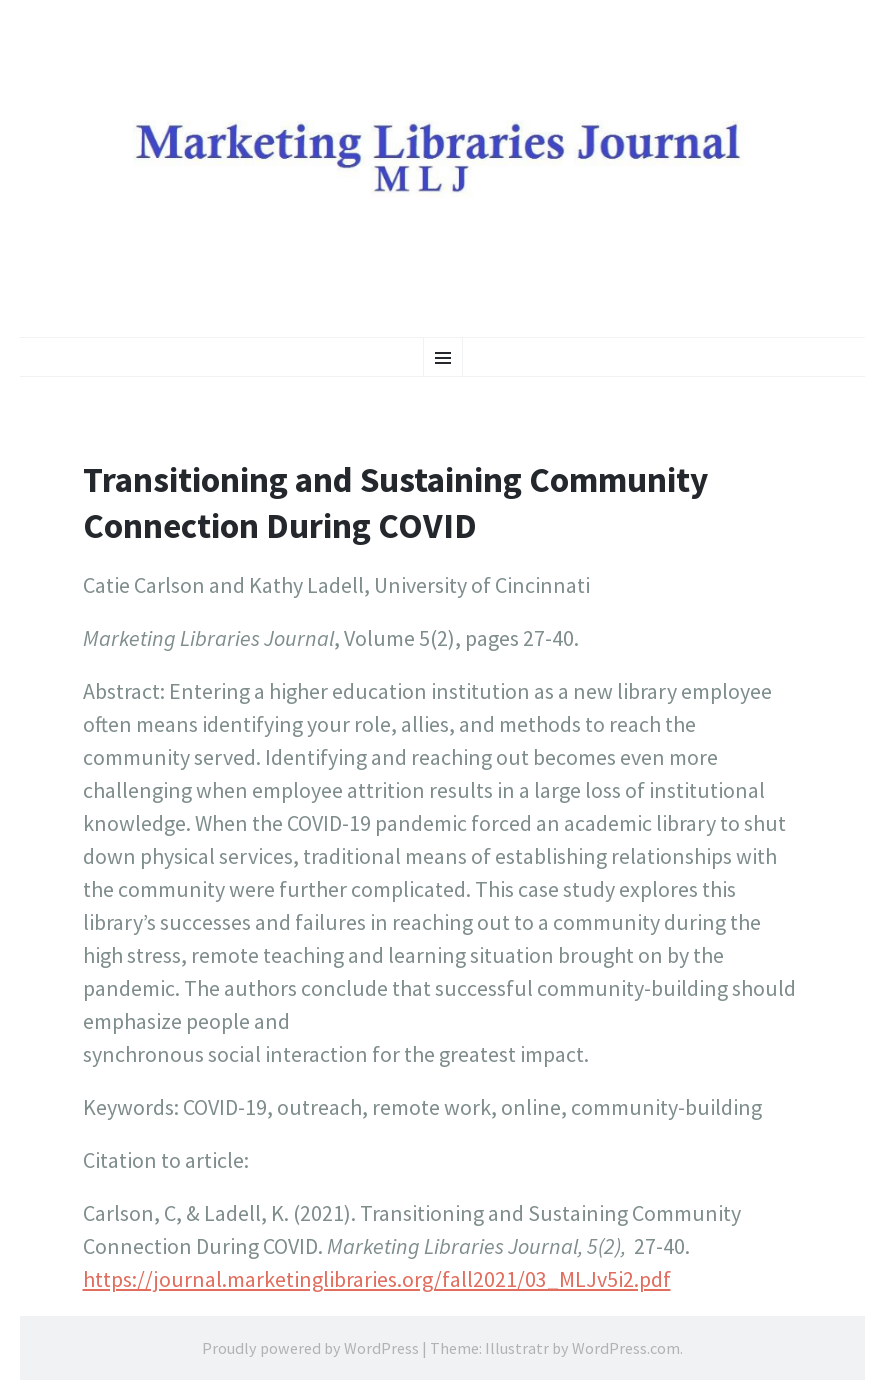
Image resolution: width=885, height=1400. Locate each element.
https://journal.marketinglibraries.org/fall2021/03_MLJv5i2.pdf (377, 1279)
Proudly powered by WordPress (310, 1348)
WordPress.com (626, 1348)
